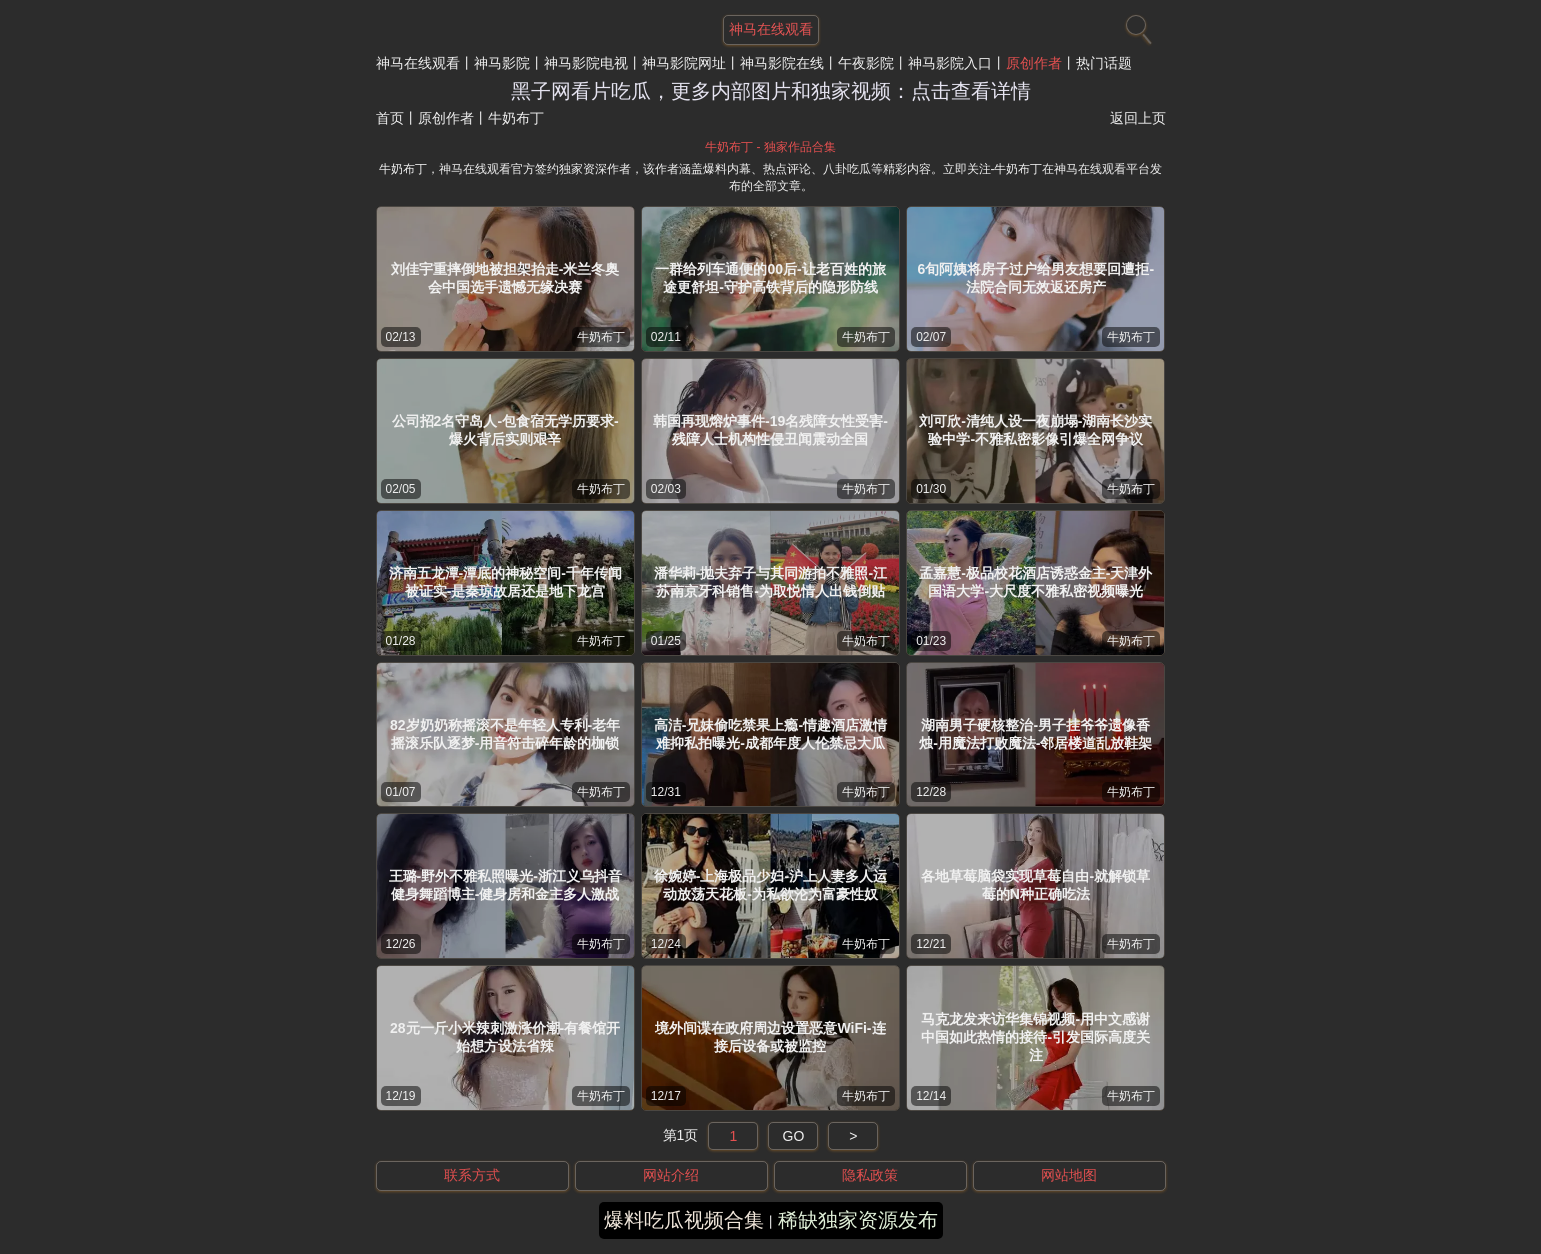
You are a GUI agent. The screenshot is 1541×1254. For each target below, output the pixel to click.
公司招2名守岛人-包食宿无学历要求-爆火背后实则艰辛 (505, 430)
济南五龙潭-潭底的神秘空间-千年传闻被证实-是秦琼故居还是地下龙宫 (505, 582)
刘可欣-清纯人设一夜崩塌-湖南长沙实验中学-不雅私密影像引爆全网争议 (1035, 430)
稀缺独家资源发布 (858, 1220)
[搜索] (1136, 25)
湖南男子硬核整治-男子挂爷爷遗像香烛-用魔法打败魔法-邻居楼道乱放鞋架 (1035, 734)
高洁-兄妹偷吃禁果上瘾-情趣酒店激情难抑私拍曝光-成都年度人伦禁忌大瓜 (770, 734)
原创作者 (1034, 63)
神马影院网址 (684, 63)
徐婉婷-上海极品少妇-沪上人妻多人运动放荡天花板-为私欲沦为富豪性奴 (770, 885)
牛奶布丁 (601, 337)
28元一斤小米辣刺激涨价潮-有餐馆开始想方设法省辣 (505, 1037)
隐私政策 (870, 1175)
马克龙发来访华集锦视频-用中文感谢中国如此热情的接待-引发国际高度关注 (1035, 1037)
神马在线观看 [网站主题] (771, 29)
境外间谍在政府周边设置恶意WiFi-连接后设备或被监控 (770, 1037)
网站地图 (1069, 1175)
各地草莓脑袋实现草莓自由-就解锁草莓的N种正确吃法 (1035, 885)
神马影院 (502, 63)
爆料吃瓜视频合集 (684, 1220)
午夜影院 (866, 63)
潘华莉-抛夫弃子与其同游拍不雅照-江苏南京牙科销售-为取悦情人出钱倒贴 (770, 582)
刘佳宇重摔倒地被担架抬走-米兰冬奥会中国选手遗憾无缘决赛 (505, 278)
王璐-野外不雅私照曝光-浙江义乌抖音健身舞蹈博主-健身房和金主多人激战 (505, 885)
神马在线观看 (418, 63)
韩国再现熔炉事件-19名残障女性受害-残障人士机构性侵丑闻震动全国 (770, 430)
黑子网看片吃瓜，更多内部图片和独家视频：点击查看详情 (771, 91)
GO (794, 1136)
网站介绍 (671, 1175)
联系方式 (472, 1175)
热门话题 (1104, 63)
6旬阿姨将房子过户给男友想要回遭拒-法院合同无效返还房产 (1036, 278)
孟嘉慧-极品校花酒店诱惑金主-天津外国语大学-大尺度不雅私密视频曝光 (1035, 582)
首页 (390, 118)
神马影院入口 (950, 63)
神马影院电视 (586, 63)
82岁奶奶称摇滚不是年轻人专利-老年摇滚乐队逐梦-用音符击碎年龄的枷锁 (505, 734)
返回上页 (1138, 118)
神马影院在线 (782, 63)
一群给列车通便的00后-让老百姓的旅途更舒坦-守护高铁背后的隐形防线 (770, 278)
